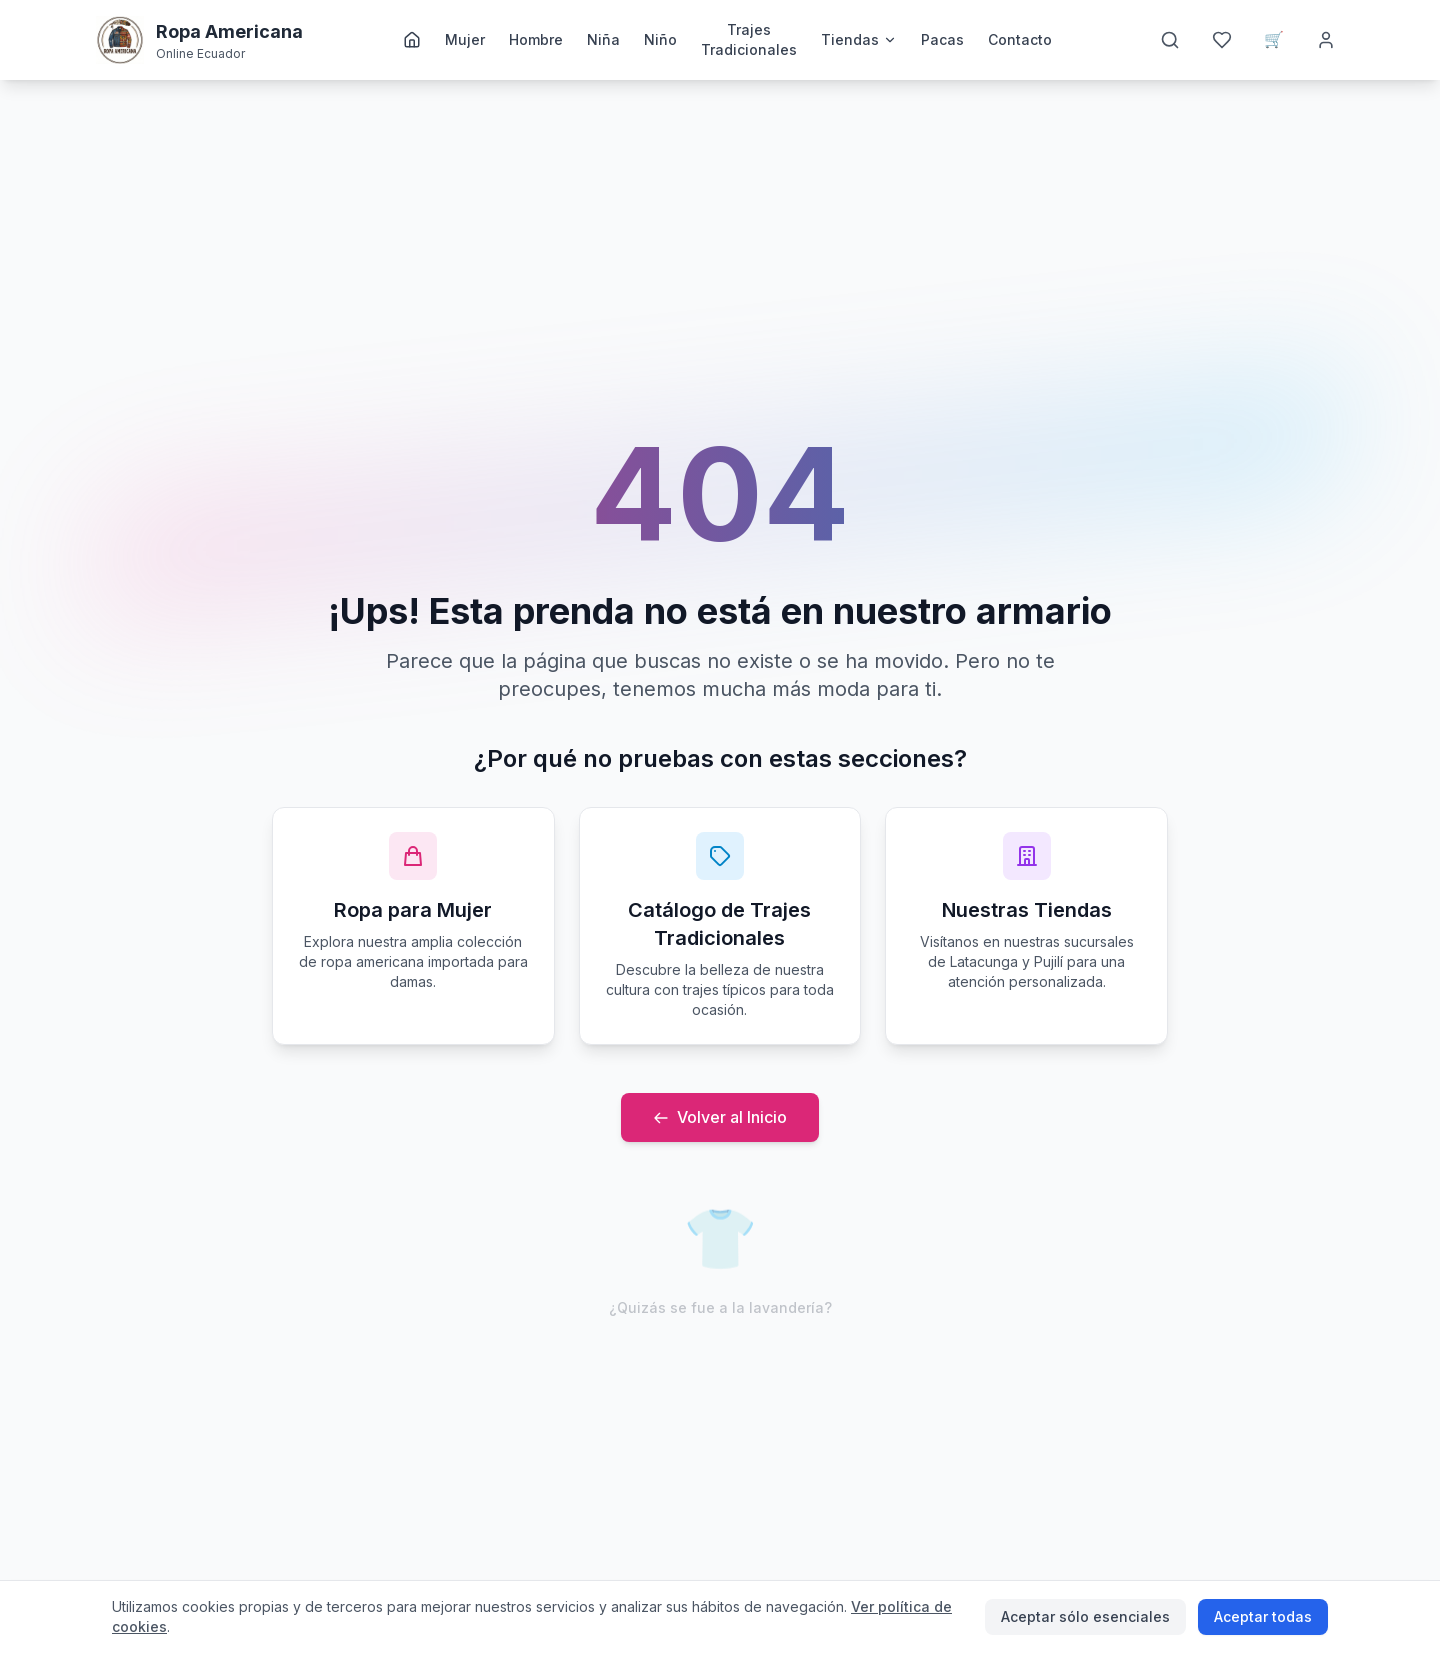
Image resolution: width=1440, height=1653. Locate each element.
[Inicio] (412, 40)
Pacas (942, 39)
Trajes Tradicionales (749, 39)
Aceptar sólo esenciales (1085, 1616)
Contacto (1020, 39)
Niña (603, 39)
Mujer (465, 39)
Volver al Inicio (720, 1117)
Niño (660, 39)
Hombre (536, 39)
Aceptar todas (1263, 1616)
